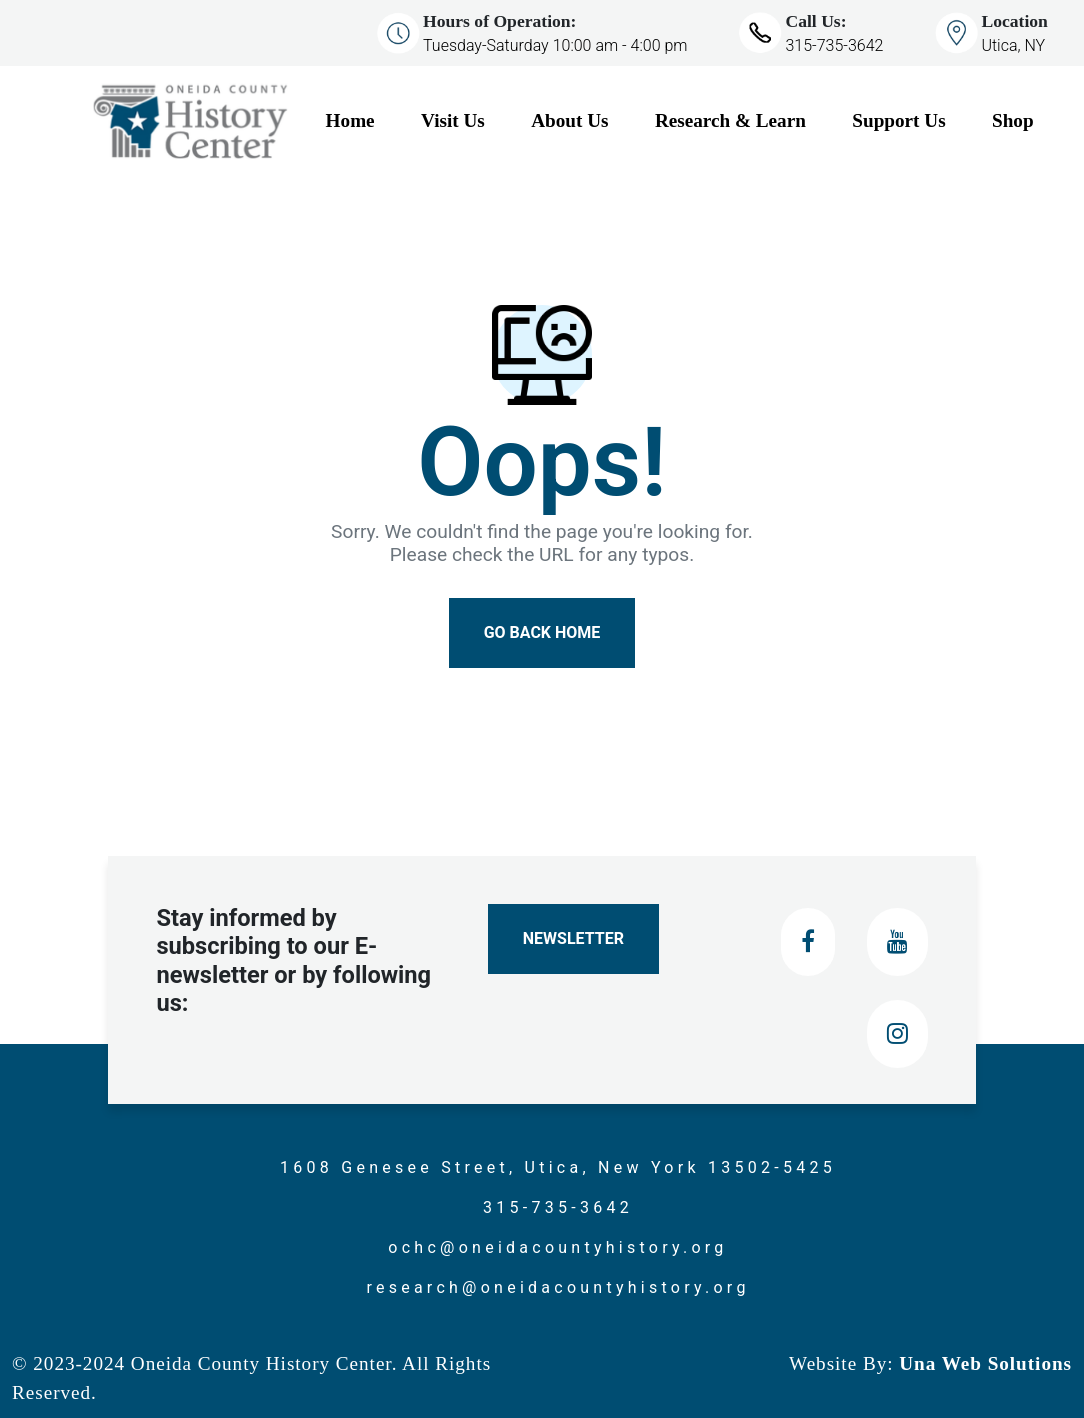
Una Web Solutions (983, 1363)
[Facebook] (808, 942)
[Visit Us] (468, 121)
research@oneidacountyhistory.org (557, 1287)
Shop (1013, 120)
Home (350, 120)
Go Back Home (542, 632)
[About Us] (585, 121)
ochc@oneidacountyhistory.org (557, 1247)
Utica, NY (1013, 45)
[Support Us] (914, 121)
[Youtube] (897, 942)
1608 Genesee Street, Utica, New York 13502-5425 (558, 1167)
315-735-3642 (834, 45)
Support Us (898, 120)
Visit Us (453, 120)
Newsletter (573, 938)
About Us (569, 120)
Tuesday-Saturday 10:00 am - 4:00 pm (555, 45)
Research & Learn (730, 120)
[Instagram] (897, 1034)
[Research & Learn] (745, 121)
